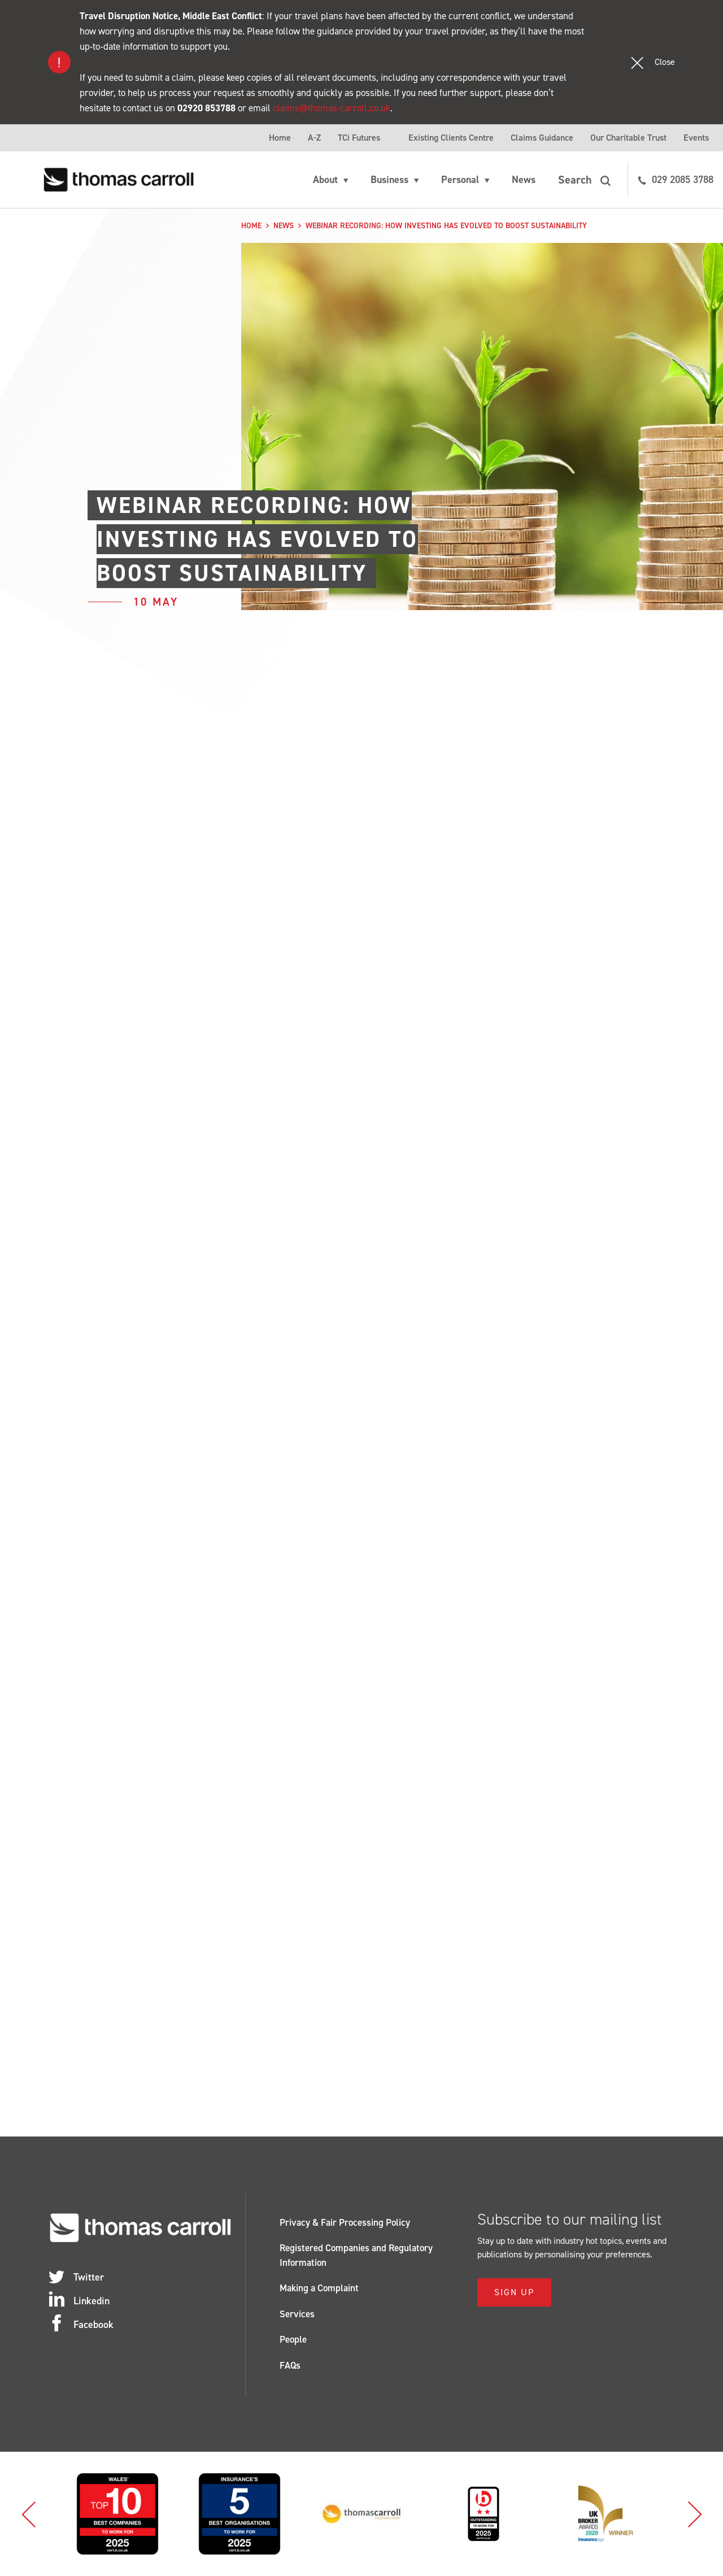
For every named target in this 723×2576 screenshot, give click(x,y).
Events (696, 137)
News (523, 179)
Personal (460, 179)
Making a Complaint (319, 2288)
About (325, 179)
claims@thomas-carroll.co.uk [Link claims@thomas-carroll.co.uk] (331, 108)
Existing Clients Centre (451, 137)
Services (297, 2314)
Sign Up (514, 2292)
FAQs (290, 2365)
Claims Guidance (542, 137)
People (293, 2339)
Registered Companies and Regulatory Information (356, 2255)
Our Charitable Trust (628, 137)
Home (280, 137)
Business (389, 179)
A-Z (314, 137)
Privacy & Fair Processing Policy (345, 2222)
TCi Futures (359, 137)
